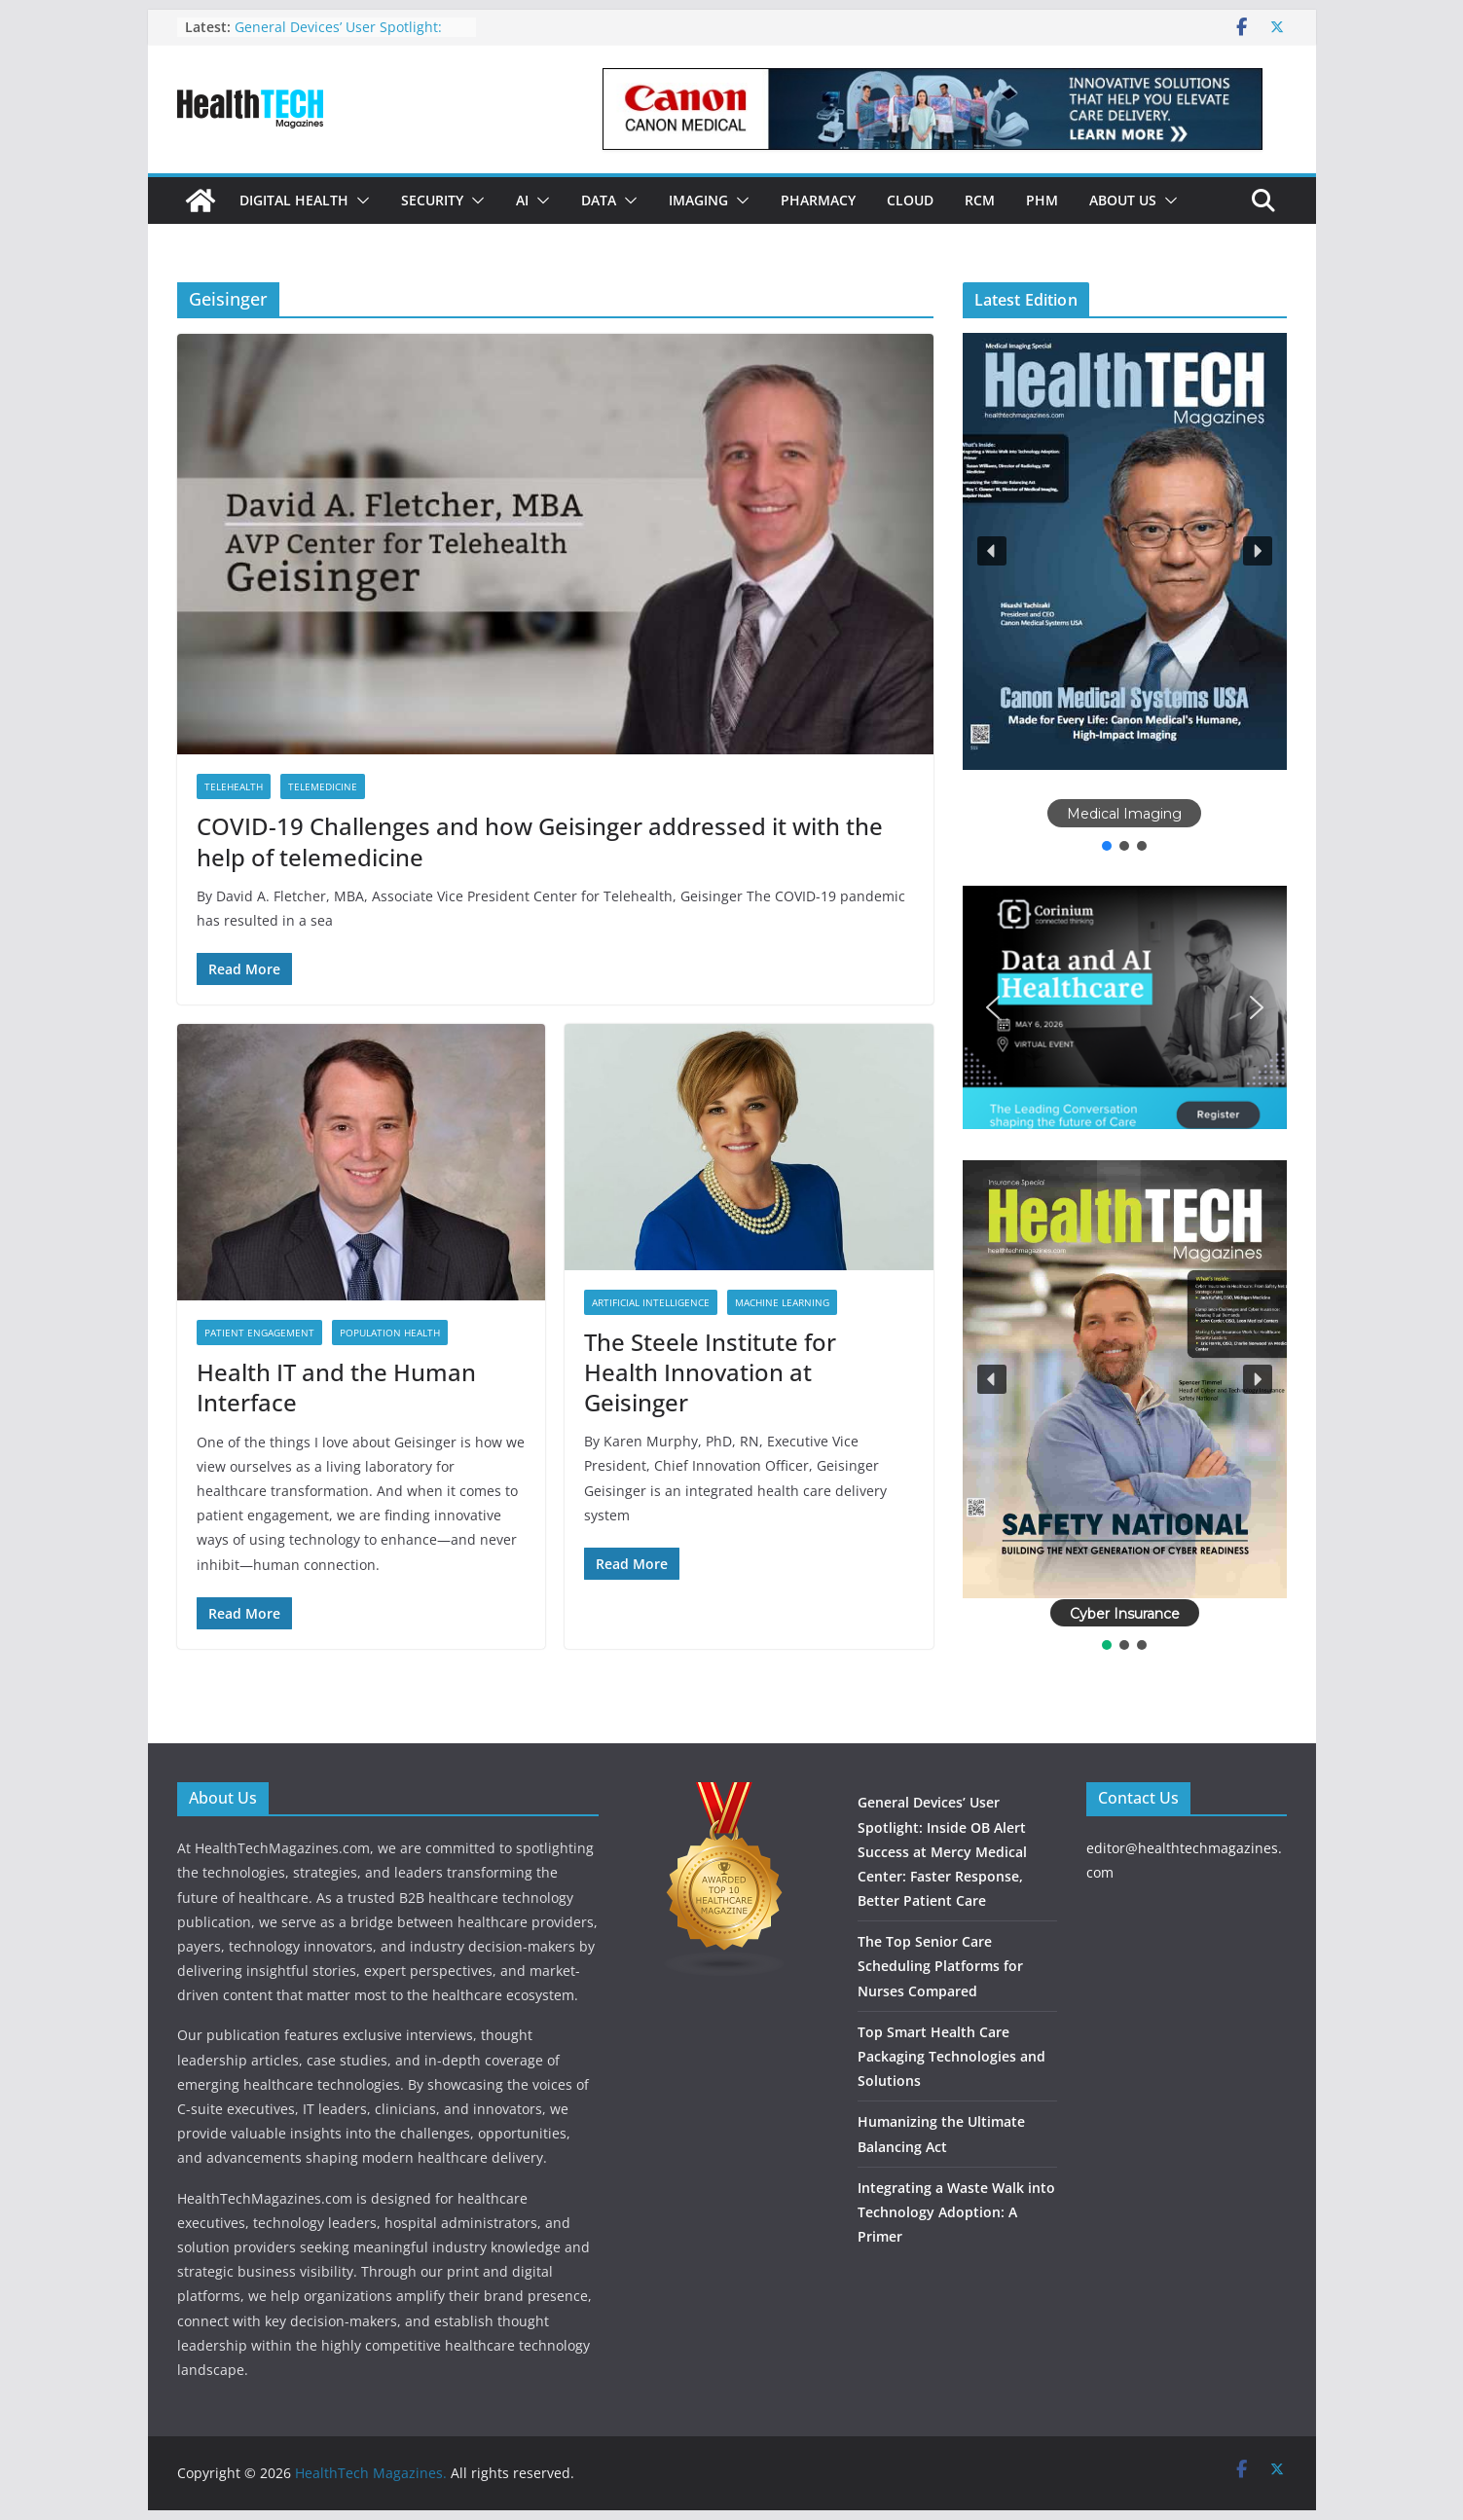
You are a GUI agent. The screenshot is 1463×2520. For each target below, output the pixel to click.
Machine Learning (782, 1302)
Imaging (698, 200)
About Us (1122, 200)
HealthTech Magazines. (371, 2473)
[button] (359, 200)
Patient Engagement (259, 1332)
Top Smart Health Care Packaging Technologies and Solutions (951, 2056)
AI (522, 200)
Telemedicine (322, 786)
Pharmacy (818, 200)
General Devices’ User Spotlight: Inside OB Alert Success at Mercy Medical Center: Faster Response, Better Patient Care (942, 1851)
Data (598, 200)
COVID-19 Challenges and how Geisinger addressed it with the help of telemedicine (540, 841)
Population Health (390, 1332)
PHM (1042, 200)
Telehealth (233, 786)
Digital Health (293, 200)
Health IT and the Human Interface (336, 1387)
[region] (1125, 594)
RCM (980, 200)
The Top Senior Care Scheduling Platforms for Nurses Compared (940, 1965)
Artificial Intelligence (651, 1302)
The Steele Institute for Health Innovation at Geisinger (710, 1372)
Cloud (910, 200)
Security (432, 200)
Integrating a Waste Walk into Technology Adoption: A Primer (956, 2212)
